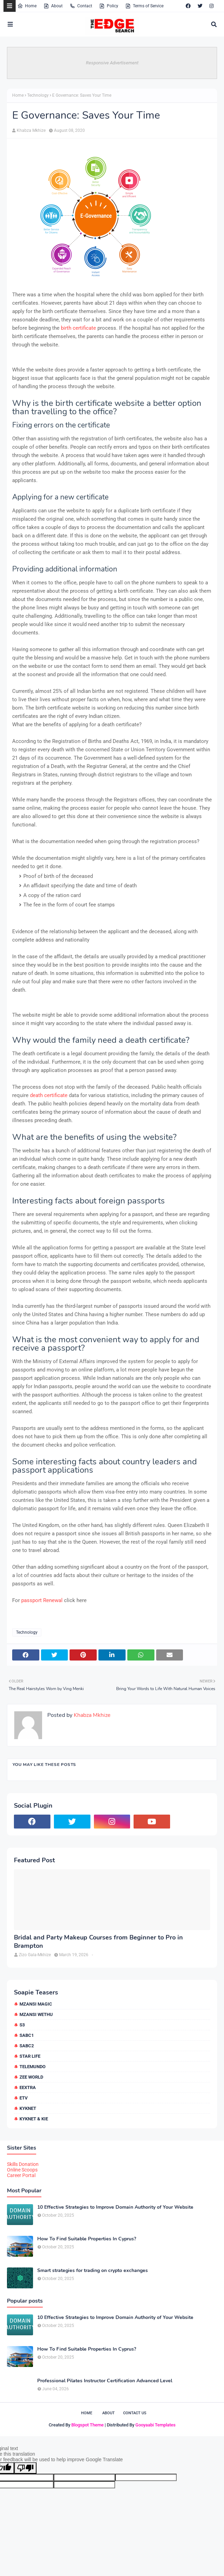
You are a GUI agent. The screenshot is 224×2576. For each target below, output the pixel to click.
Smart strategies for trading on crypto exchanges (92, 2270)
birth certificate (78, 328)
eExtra (27, 2087)
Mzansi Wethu (36, 2014)
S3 (22, 2024)
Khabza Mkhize (31, 130)
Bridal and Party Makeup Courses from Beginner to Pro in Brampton (98, 1942)
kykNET (27, 2108)
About (53, 6)
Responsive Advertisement (112, 62)
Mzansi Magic (35, 2004)
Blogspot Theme (87, 2424)
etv (23, 2098)
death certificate (48, 1095)
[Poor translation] (25, 2468)
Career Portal (21, 2175)
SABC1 (26, 2035)
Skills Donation (23, 2164)
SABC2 (26, 2045)
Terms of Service (144, 6)
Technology (38, 95)
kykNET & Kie (33, 2118)
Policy (108, 6)
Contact (81, 6)
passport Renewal (42, 1600)
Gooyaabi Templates (155, 2424)
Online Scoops (22, 2170)
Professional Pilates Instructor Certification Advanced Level (104, 2381)
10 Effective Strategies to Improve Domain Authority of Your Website (115, 2207)
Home (27, 6)
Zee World (31, 2077)
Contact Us (134, 2413)
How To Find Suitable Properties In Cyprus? (86, 2239)
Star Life (29, 2056)
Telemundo (32, 2066)
